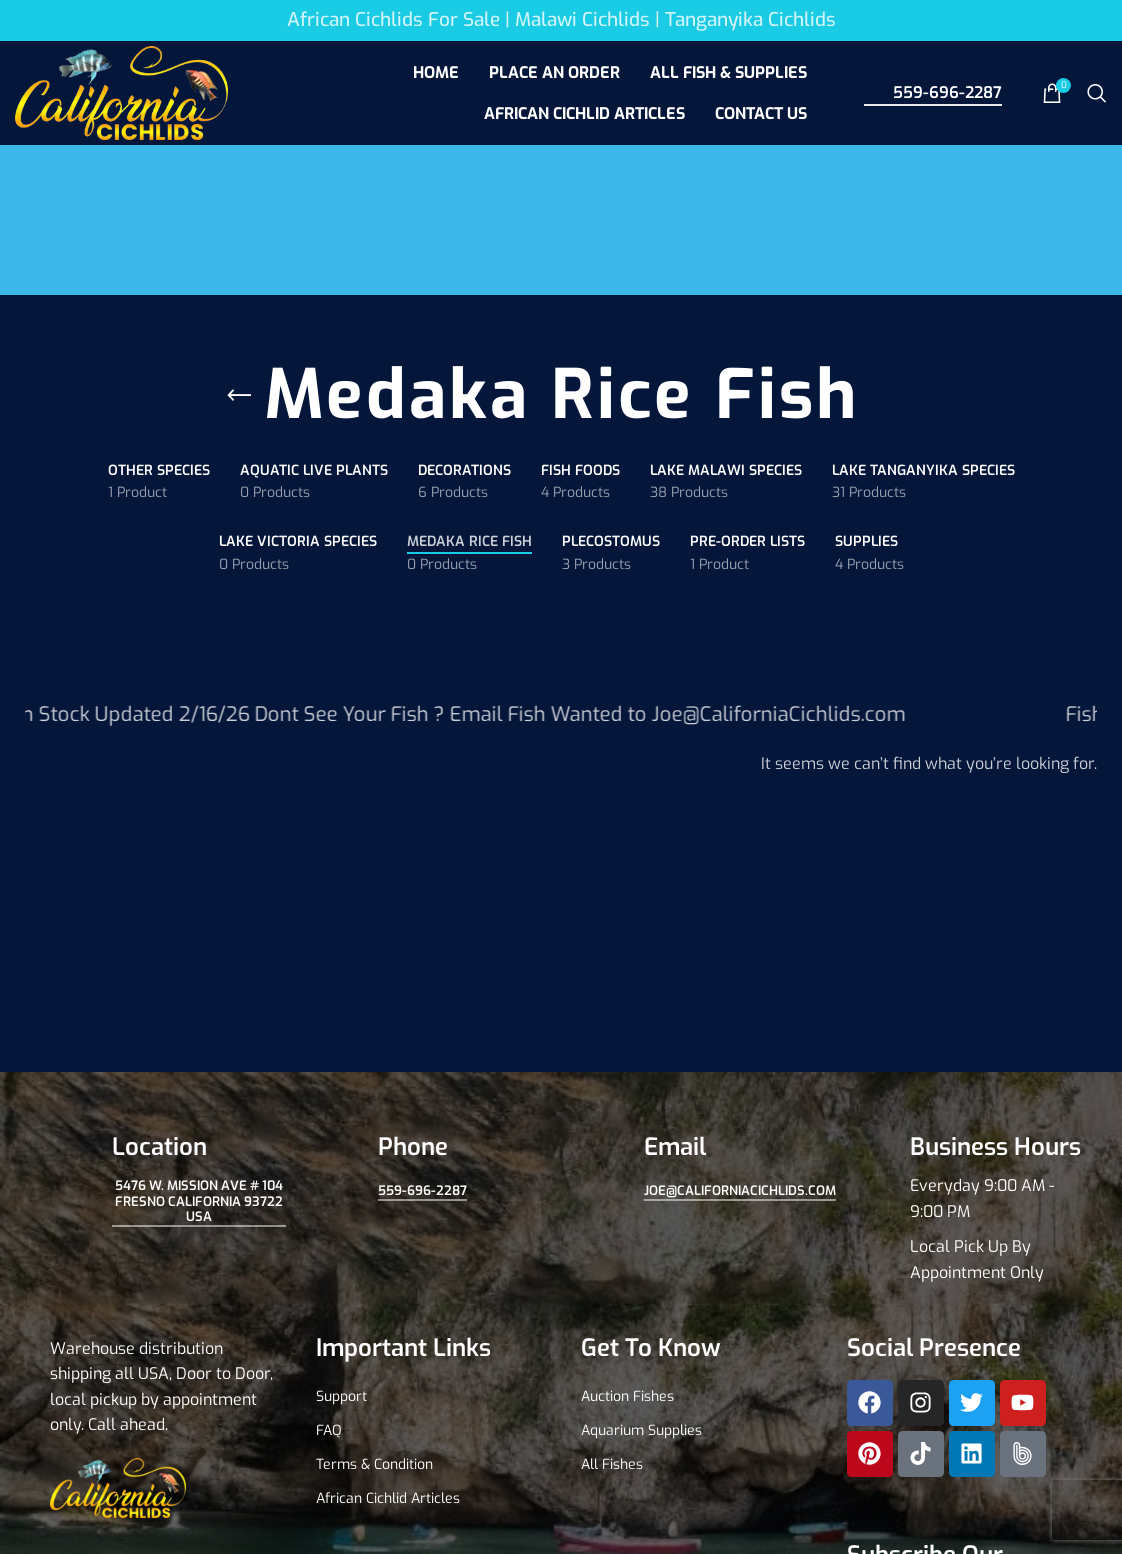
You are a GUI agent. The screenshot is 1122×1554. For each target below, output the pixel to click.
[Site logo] (121, 91)
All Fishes (612, 1464)
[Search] (1097, 93)
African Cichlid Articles (388, 1498)
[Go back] (239, 396)
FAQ (329, 1430)
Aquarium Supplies (641, 1430)
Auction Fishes (627, 1396)
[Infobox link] (960, 1209)
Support (341, 1396)
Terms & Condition (374, 1464)
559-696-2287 (933, 92)
